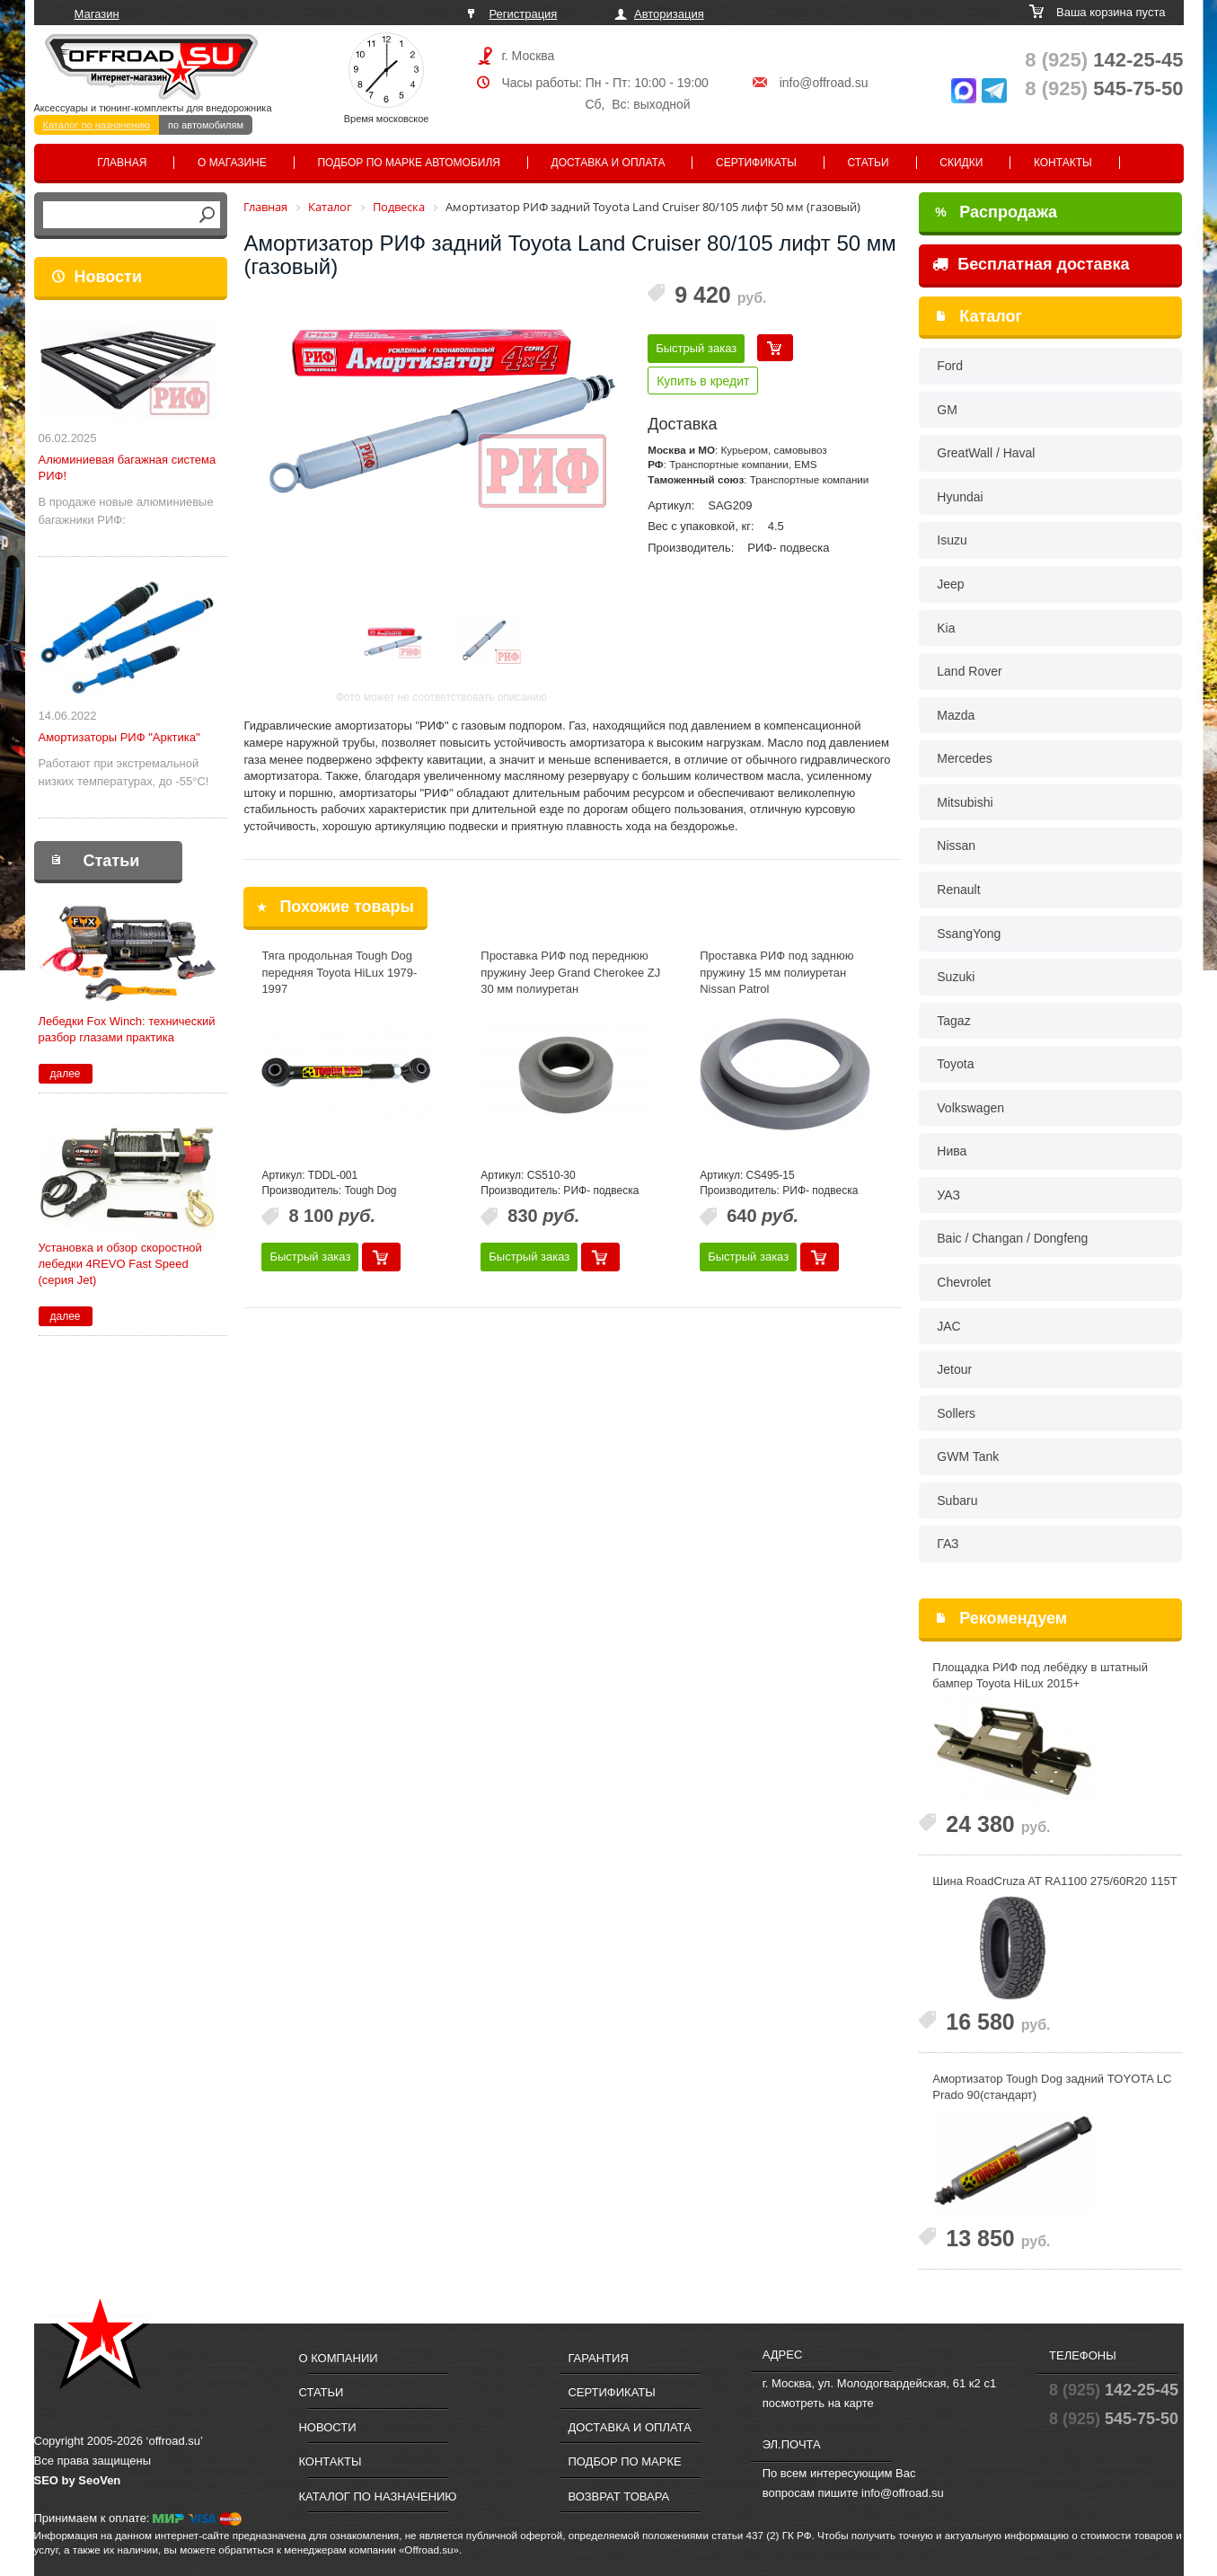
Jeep (950, 584)
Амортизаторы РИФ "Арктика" (119, 737)
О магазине (232, 162)
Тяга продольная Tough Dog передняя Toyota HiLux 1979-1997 (339, 972)
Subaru (957, 1500)
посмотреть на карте (818, 2403)
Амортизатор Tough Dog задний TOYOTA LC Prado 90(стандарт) (1051, 2087)
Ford (950, 366)
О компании (337, 2358)
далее (64, 1073)
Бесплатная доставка (1030, 264)
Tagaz (953, 1021)
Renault (958, 889)
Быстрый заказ (696, 348)
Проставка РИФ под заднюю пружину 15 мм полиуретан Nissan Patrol (776, 972)
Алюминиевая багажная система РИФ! (127, 467)
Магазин (97, 14)
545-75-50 (1104, 88)
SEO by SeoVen (77, 2480)
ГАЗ (947, 1543)
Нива (951, 1151)
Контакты (1063, 162)
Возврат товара (618, 2496)
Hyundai (960, 497)
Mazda (955, 715)
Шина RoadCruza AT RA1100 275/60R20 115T (1054, 1881)
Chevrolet (964, 1282)
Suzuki (955, 976)
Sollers (956, 1413)
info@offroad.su (824, 82)
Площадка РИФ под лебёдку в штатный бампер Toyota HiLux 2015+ (1040, 1675)
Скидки (961, 162)
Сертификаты (756, 162)
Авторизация (669, 14)
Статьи (868, 162)
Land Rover (969, 671)
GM (947, 410)
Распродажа (996, 212)
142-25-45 (1104, 60)
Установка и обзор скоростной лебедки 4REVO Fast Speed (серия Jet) (120, 1264)
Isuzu (951, 540)
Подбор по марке (624, 2461)
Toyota (955, 1064)
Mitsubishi (964, 802)
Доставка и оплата (608, 162)
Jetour (954, 1369)
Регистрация (523, 14)
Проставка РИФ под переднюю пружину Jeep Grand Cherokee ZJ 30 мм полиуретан (570, 972)
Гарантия (598, 2358)
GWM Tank (968, 1456)
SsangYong (969, 933)
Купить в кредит (703, 381)
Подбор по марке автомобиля (408, 162)
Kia (946, 628)
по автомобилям (205, 125)
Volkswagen (970, 1108)
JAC (948, 1326)
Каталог (990, 316)
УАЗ (948, 1195)
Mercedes (964, 758)
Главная (121, 162)
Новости (108, 277)
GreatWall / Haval (986, 453)
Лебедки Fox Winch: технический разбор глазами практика (127, 1029)
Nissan (956, 845)
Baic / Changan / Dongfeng (1012, 1238)
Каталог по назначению (97, 125)
